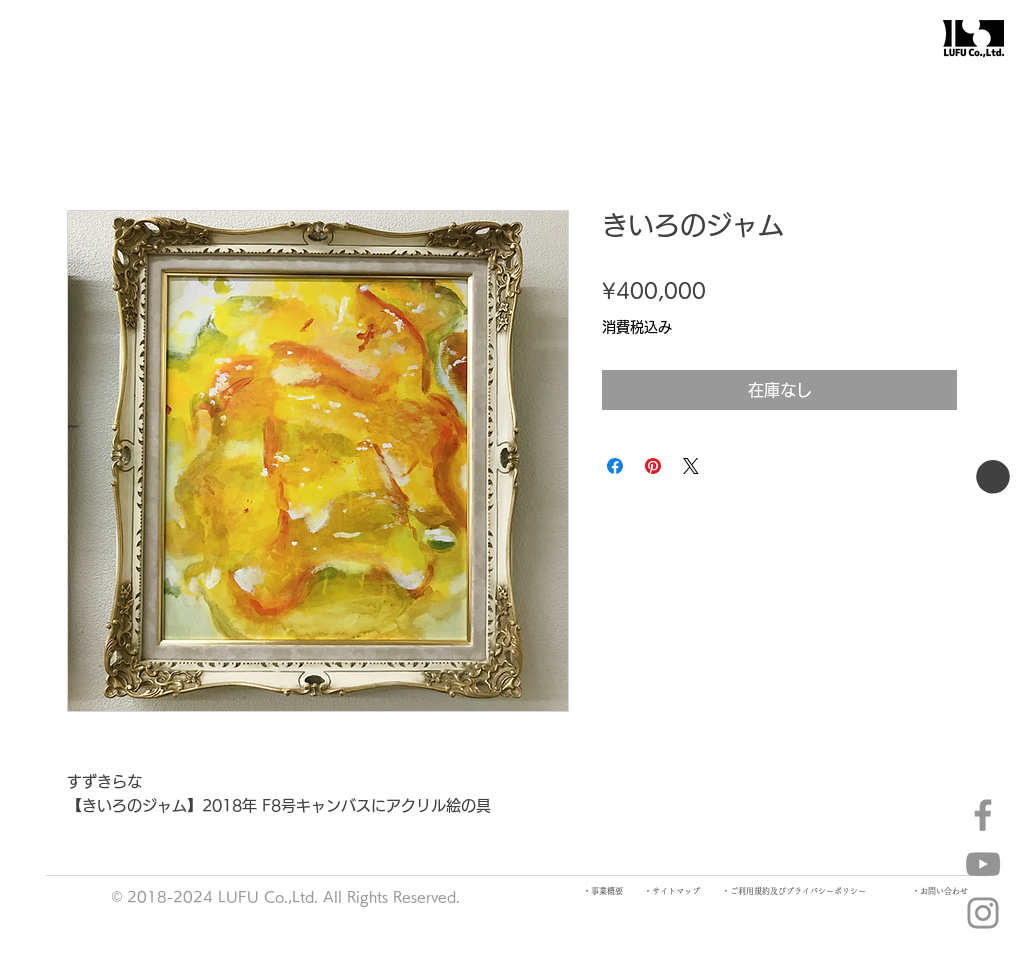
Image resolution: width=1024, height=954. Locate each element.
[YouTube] (983, 864)
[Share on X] (691, 466)
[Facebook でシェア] (615, 466)
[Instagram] (983, 913)
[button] (993, 477)
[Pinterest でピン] (653, 466)
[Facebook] (983, 815)
